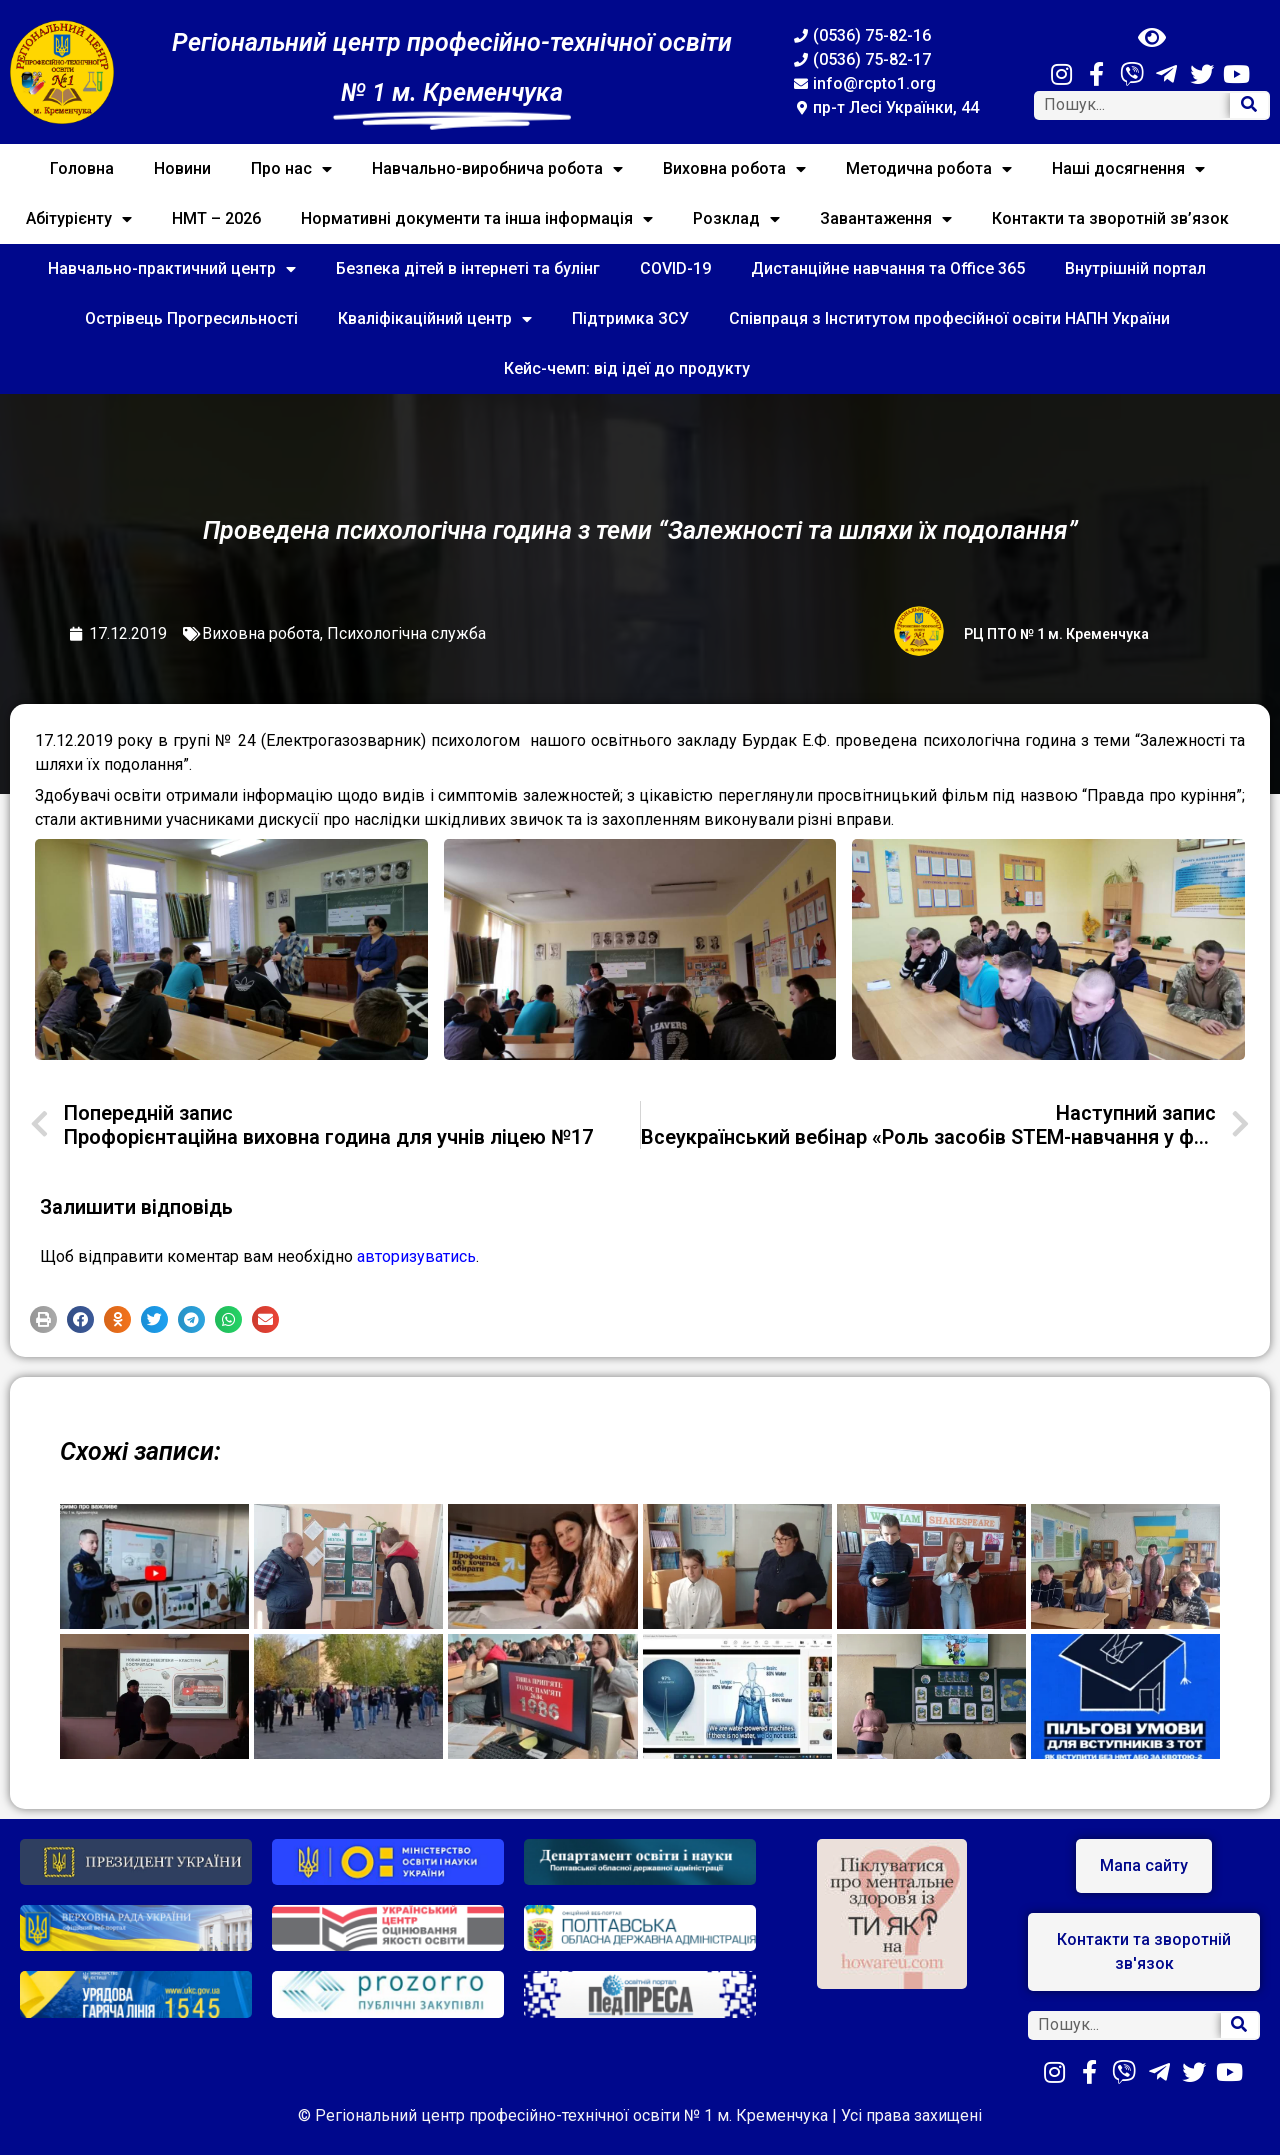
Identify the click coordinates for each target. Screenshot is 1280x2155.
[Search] (1249, 105)
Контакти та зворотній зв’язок (1110, 218)
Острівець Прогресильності (191, 318)
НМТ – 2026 (216, 218)
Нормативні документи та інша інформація (477, 219)
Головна (82, 168)
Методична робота (929, 169)
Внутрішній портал (1135, 268)
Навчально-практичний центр (172, 269)
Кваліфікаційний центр (435, 319)
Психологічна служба (406, 633)
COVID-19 (675, 268)
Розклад (736, 219)
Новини (182, 168)
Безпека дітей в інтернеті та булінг (468, 268)
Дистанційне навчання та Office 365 (888, 268)
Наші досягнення (1128, 169)
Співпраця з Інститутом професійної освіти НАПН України (949, 318)
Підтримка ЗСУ (630, 318)
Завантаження (886, 219)
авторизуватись (416, 1256)
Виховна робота (734, 169)
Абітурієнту (79, 219)
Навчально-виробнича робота (497, 169)
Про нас (291, 169)
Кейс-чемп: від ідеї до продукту (627, 368)
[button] (43, 1319)
